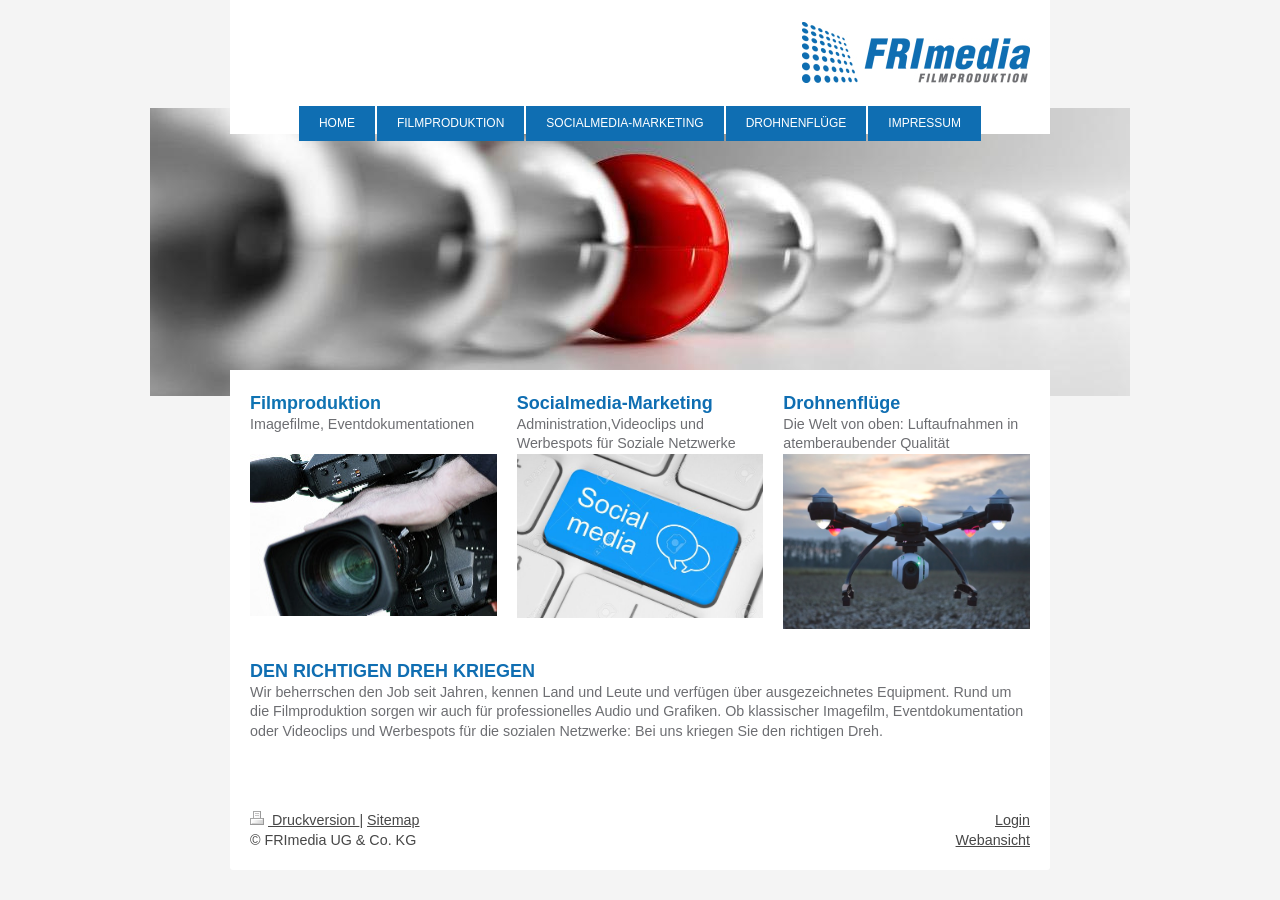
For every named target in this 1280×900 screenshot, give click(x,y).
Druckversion (304, 820)
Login (1012, 820)
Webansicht (993, 840)
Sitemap (393, 820)
